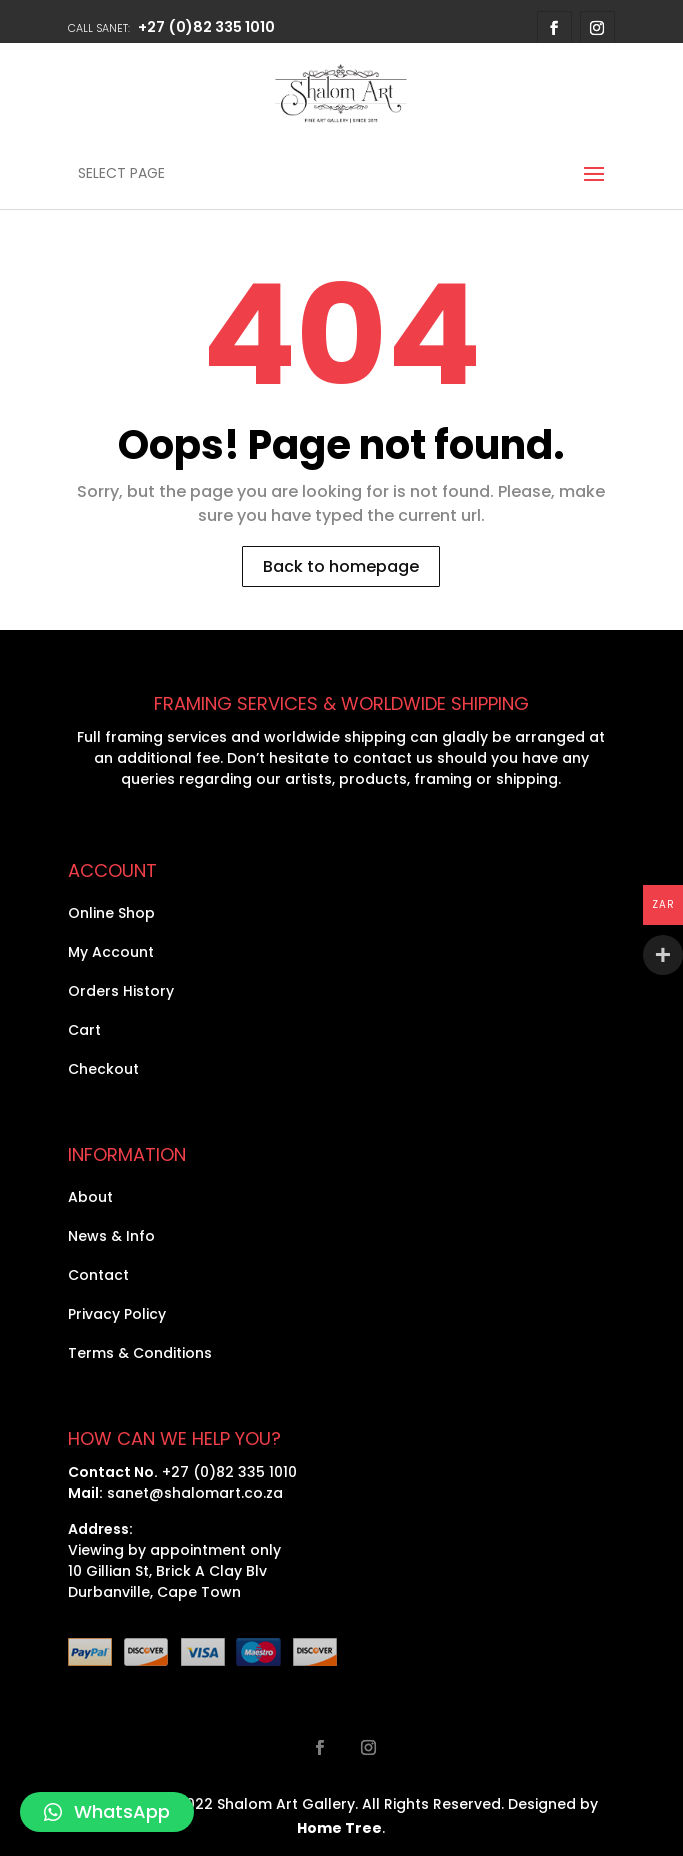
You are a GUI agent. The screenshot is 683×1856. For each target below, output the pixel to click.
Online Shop (111, 913)
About (90, 1197)
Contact (98, 1275)
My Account (111, 952)
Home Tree (339, 1828)
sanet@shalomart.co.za (195, 1493)
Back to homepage (341, 566)
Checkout (103, 1069)
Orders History (121, 991)
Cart (84, 1030)
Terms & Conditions (140, 1353)
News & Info (111, 1236)
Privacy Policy (117, 1314)
